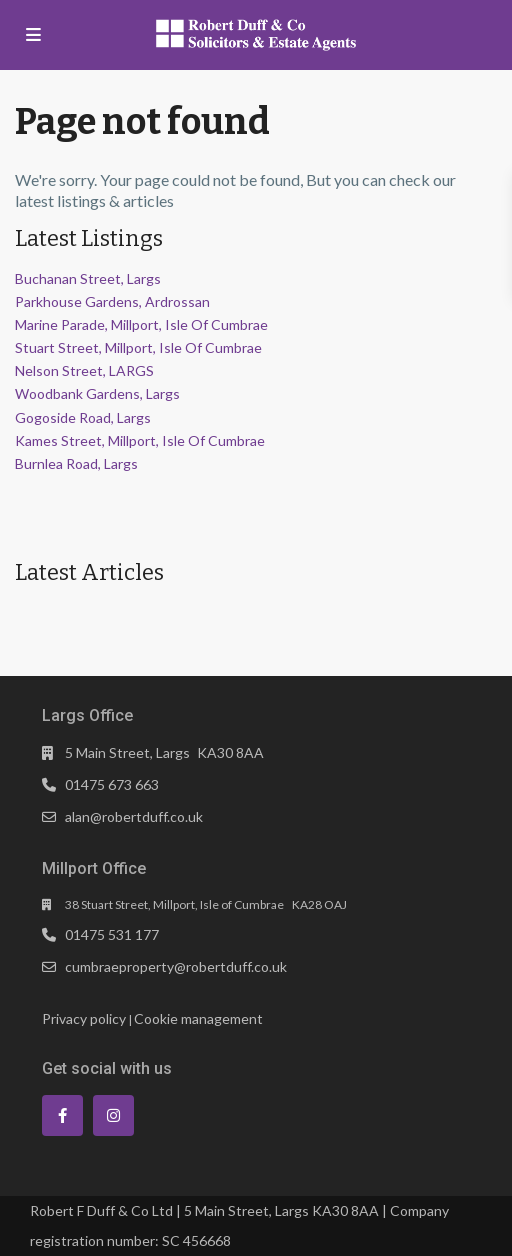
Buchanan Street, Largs (88, 278)
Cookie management (198, 1018)
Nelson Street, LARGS (84, 370)
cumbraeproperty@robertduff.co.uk (176, 966)
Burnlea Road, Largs (76, 463)
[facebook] (62, 1115)
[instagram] (113, 1115)
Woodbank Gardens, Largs (97, 393)
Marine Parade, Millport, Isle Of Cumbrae (141, 324)
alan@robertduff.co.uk (134, 816)
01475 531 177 (112, 934)
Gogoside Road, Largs (83, 417)
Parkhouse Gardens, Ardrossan (112, 301)
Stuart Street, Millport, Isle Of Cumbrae (138, 347)
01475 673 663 (112, 784)
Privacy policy (84, 1018)
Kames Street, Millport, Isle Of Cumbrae (140, 440)
